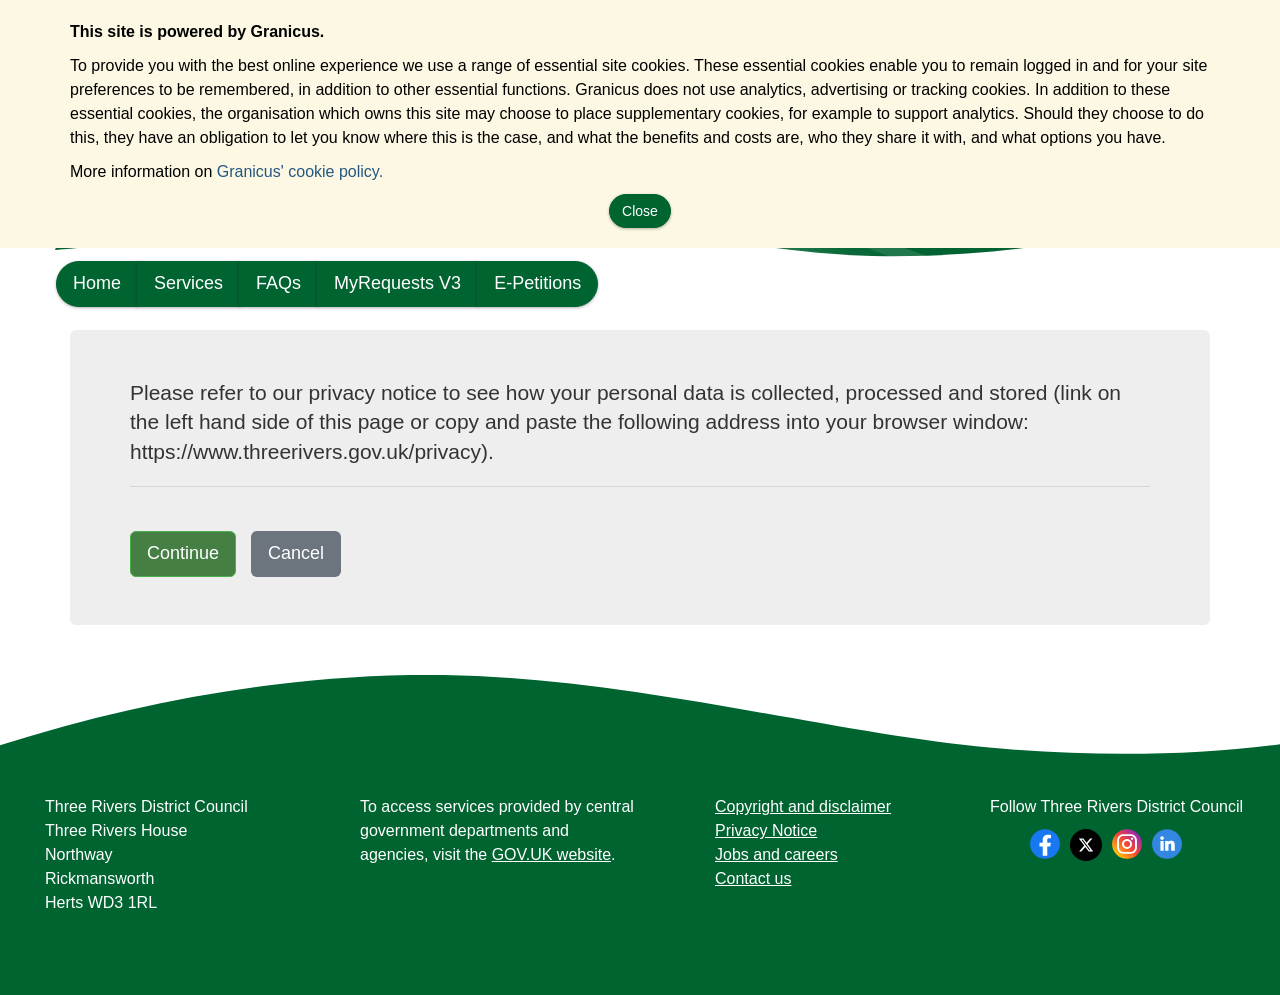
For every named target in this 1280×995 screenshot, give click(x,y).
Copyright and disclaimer (803, 806)
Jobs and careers (776, 854)
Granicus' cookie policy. (300, 171)
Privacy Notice (766, 830)
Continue (183, 553)
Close (640, 211)
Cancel (296, 553)
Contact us (753, 878)
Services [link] (188, 283)
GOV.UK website (551, 854)
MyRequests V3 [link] (397, 283)
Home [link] (97, 283)
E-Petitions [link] (537, 283)
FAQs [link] (278, 283)
